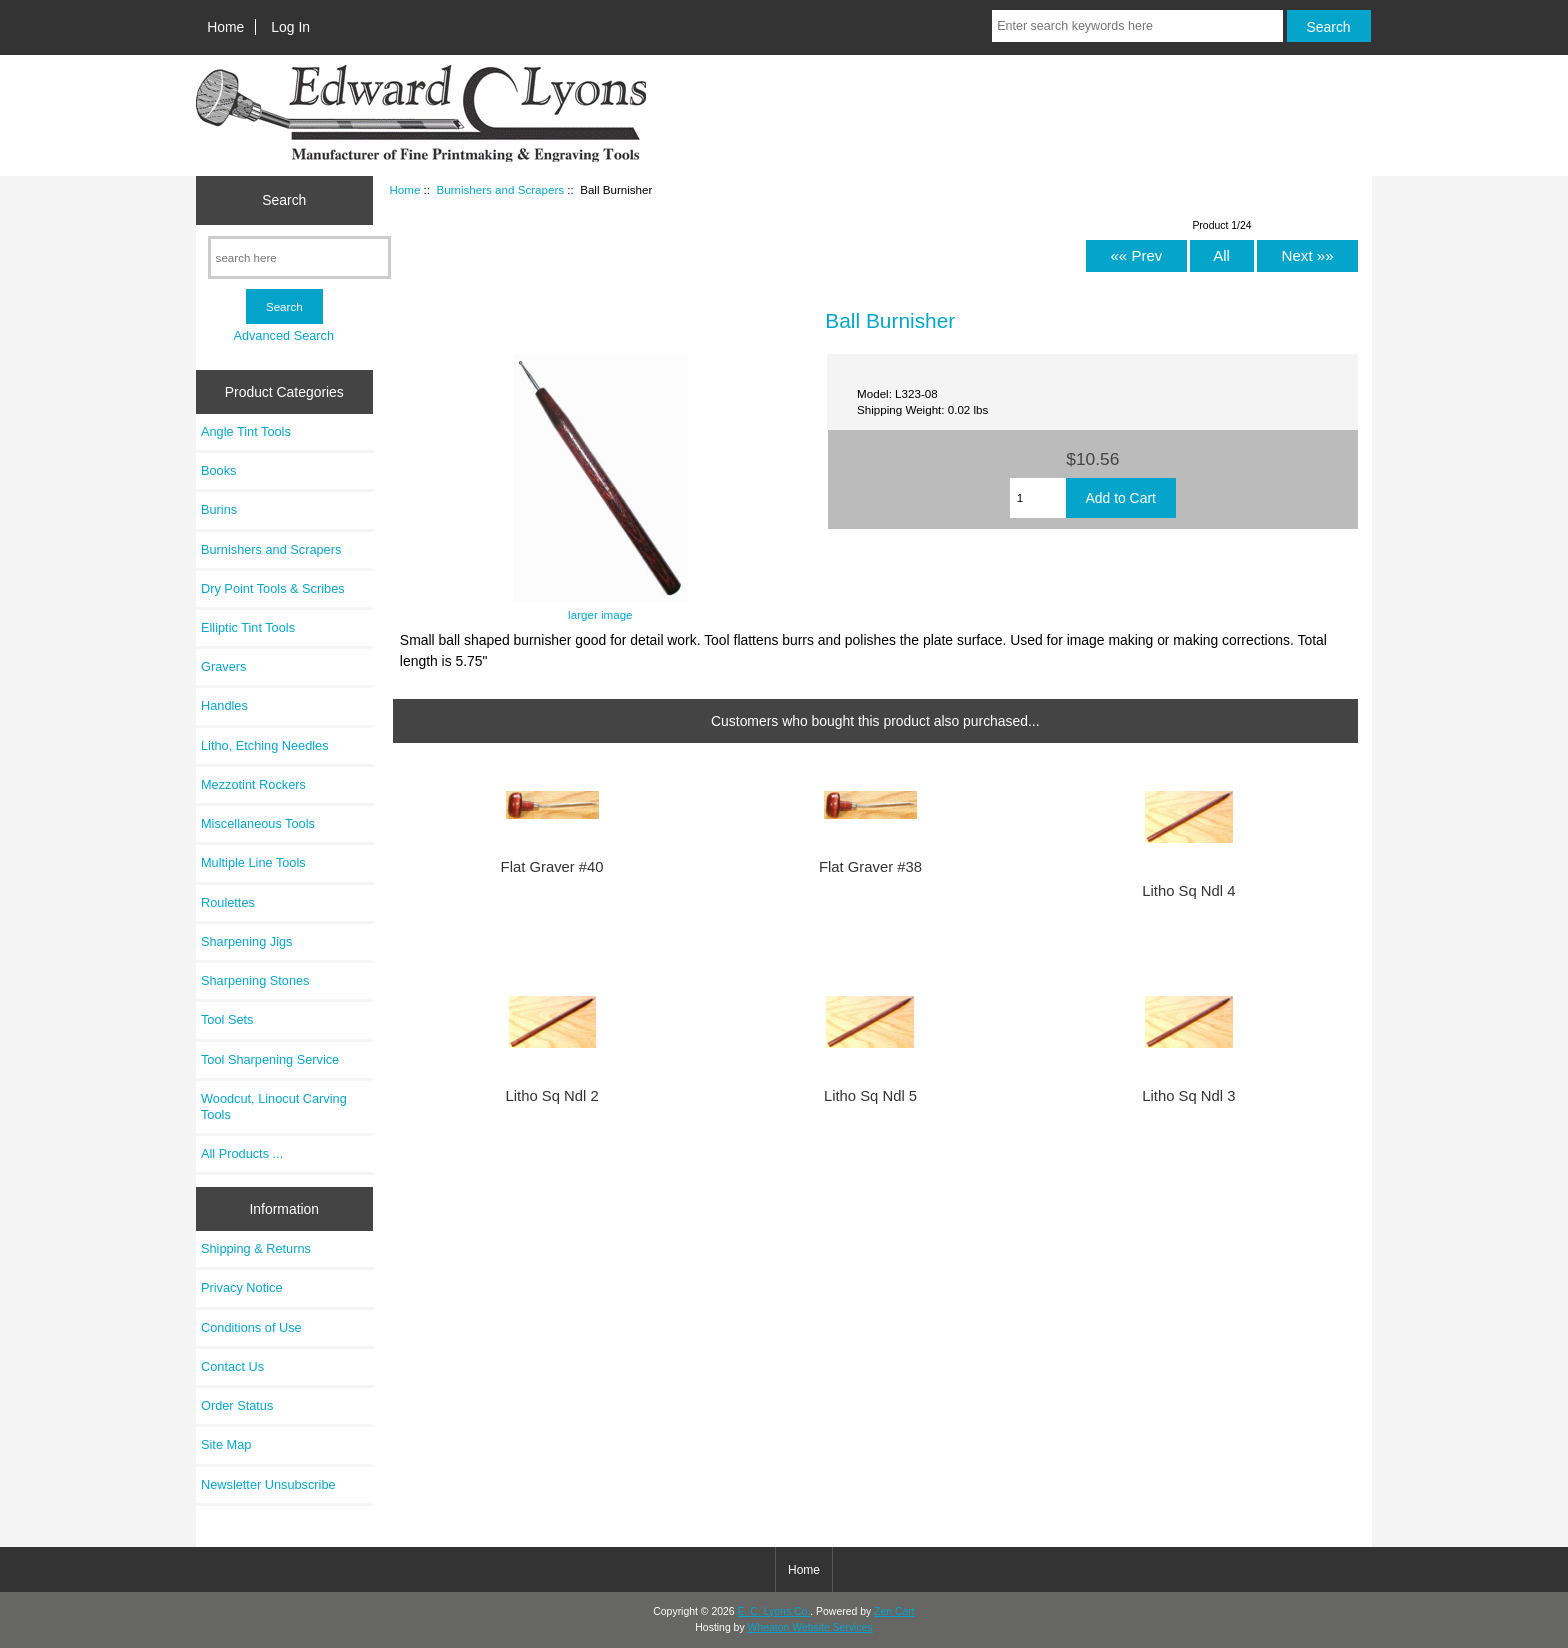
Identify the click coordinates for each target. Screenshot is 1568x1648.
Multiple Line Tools (253, 862)
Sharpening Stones (255, 980)
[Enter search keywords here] (1137, 26)
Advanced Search (283, 335)
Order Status (237, 1405)
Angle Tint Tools (246, 431)
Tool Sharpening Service (270, 1059)
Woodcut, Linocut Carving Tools (274, 1106)
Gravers (223, 666)
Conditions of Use (251, 1327)
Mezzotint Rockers (253, 784)
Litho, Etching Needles (265, 745)
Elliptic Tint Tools (248, 627)
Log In (290, 27)
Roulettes (228, 902)
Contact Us (232, 1366)
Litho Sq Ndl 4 (1188, 891)
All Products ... (242, 1153)
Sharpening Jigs (246, 941)
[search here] (299, 257)
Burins (219, 509)
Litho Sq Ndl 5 (870, 1096)
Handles (224, 705)
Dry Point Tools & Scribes (273, 588)
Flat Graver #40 (552, 867)
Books (218, 470)
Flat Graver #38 (870, 867)
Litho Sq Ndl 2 (552, 1096)
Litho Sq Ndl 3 (1188, 1096)
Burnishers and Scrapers (500, 189)
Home (225, 27)
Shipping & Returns (256, 1248)
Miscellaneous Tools (258, 823)
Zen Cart (894, 1611)
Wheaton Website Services (810, 1627)
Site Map (226, 1444)
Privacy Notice (241, 1287)
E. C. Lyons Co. (774, 1611)
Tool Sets (227, 1019)
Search (284, 200)
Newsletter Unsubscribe (268, 1484)
